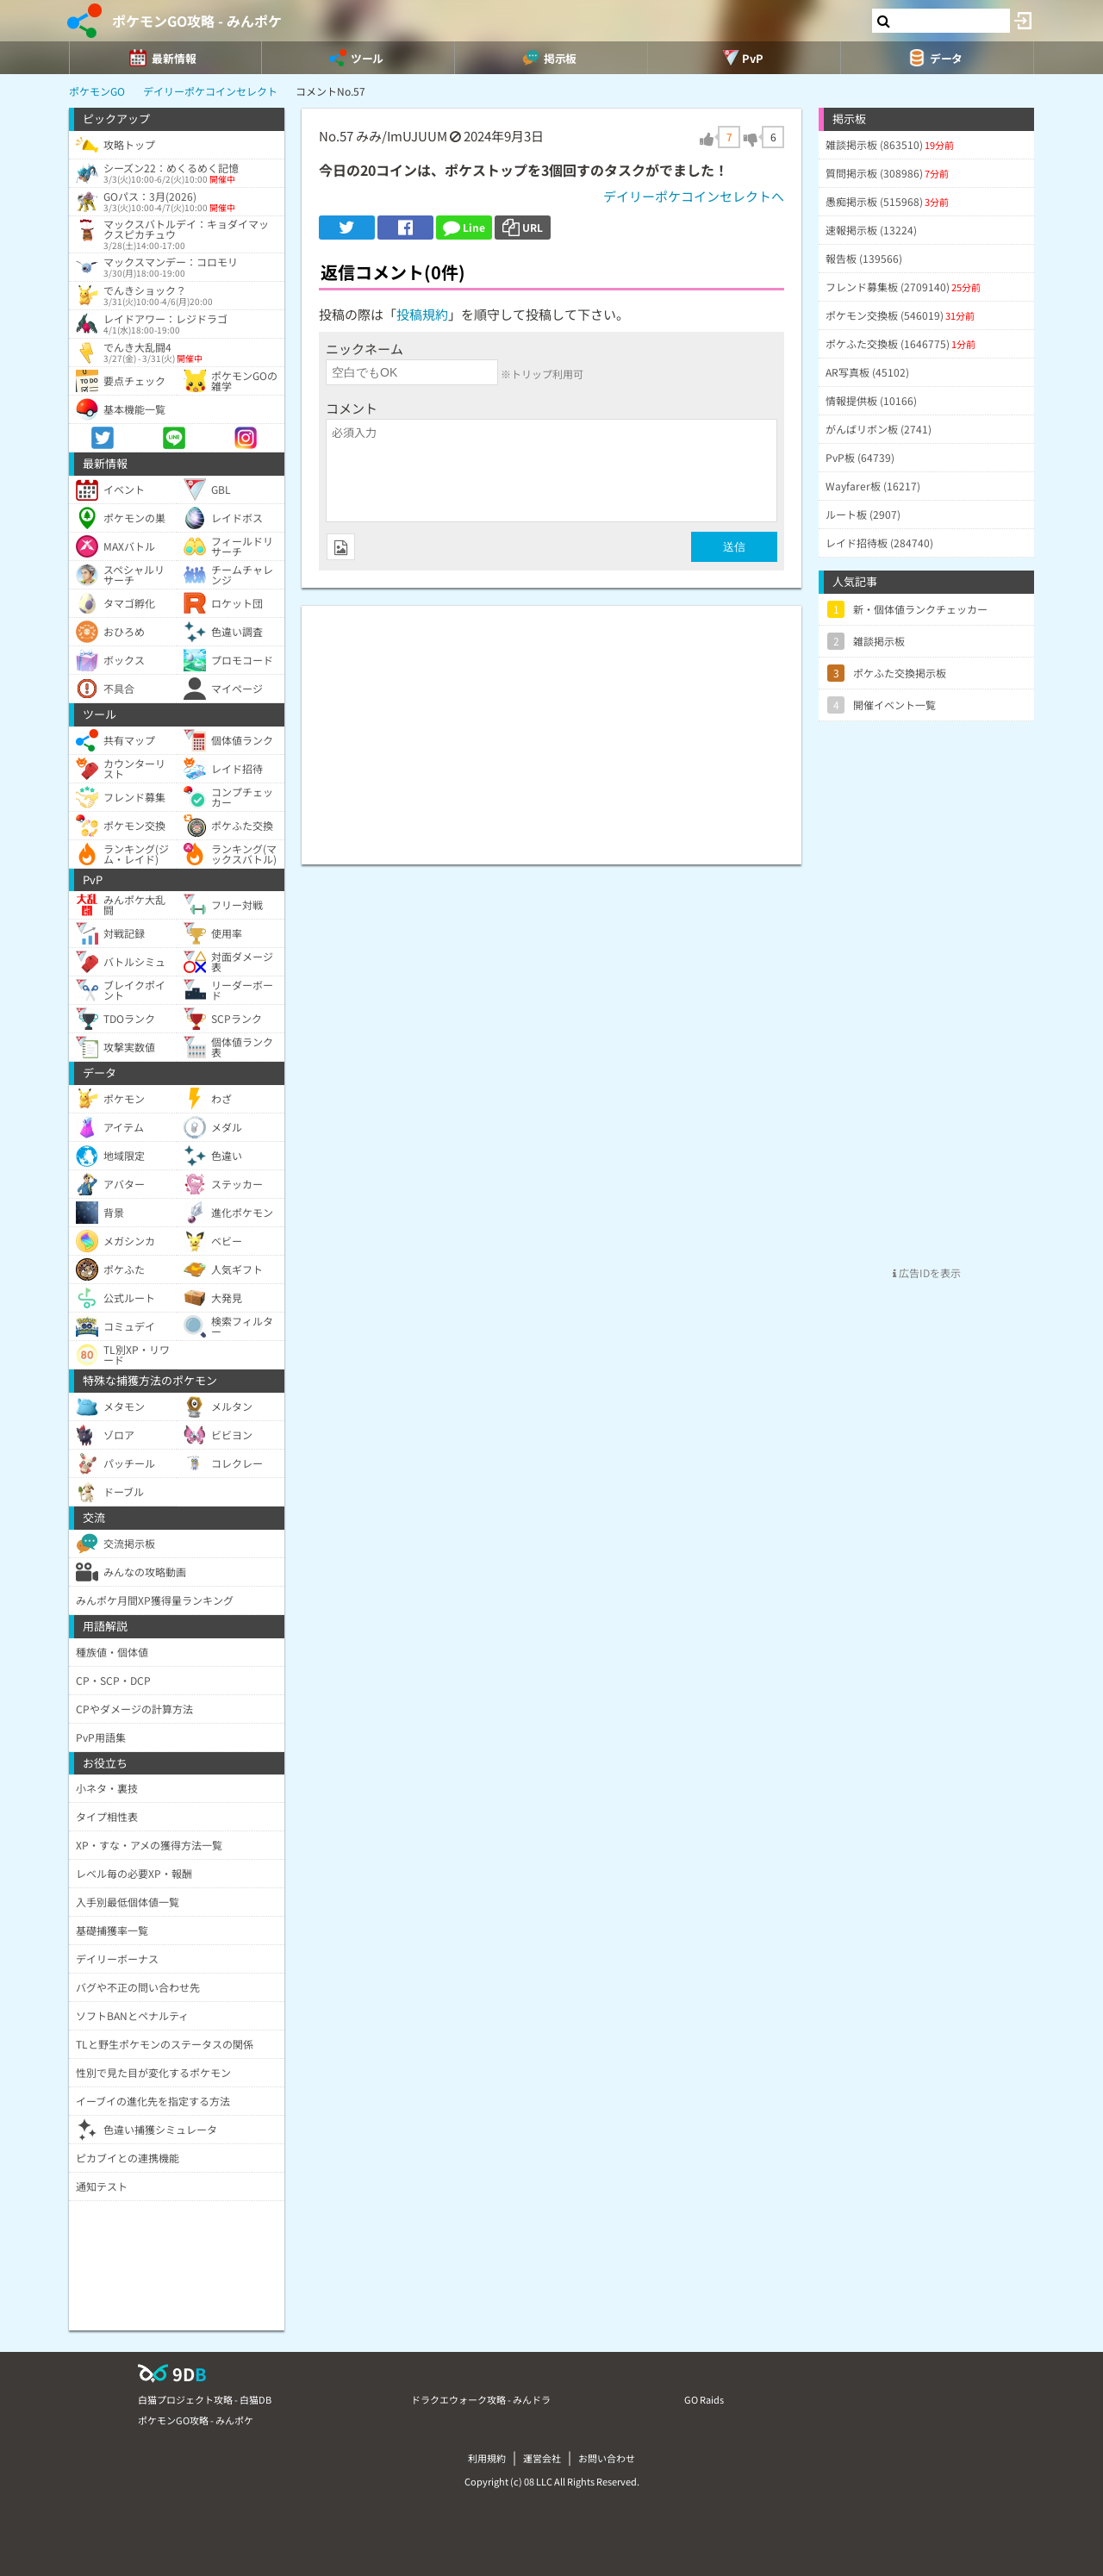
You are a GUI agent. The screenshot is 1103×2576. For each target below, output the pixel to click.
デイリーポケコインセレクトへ (693, 196)
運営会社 (542, 2458)
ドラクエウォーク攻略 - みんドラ (481, 2399)
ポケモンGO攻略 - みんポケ (197, 20)
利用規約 (487, 2458)
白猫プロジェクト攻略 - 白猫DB (204, 2399)
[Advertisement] (551, 726)
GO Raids (704, 2399)
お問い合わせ (606, 2458)
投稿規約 (422, 314)
